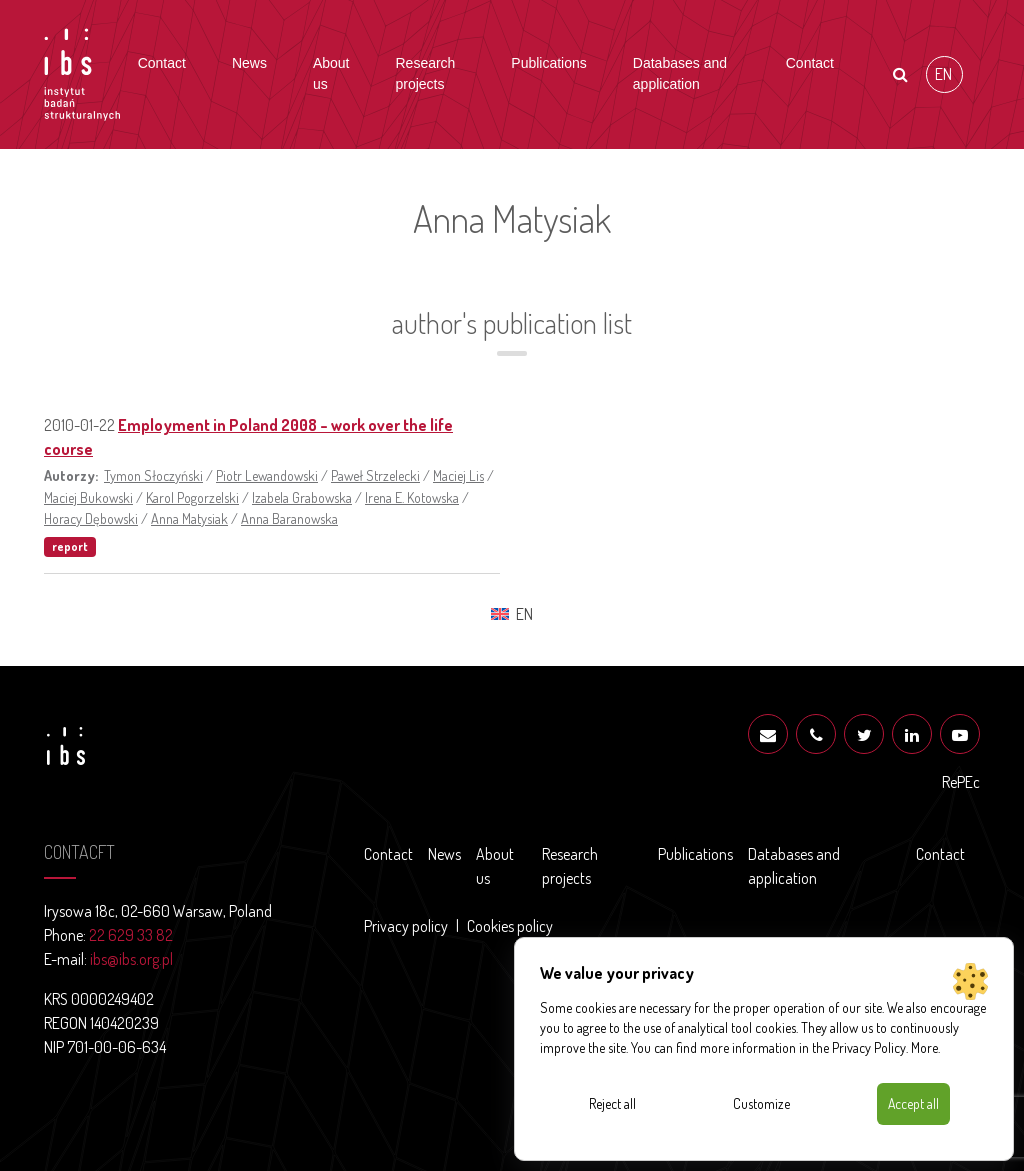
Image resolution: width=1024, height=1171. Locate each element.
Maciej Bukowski (88, 497)
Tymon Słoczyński (153, 475)
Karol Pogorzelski (192, 497)
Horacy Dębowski (91, 518)
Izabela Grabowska (302, 497)
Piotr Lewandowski (267, 475)
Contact (162, 63)
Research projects (425, 73)
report (70, 546)
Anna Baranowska (289, 518)
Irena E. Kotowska (412, 497)
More (924, 1047)
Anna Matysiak (189, 518)
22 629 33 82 (131, 935)
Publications (549, 63)
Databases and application (680, 73)
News (249, 63)
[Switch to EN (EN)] (944, 74)
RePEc (961, 782)
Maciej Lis (458, 475)
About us (331, 73)
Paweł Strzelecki (375, 475)
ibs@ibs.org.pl (131, 959)
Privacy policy (406, 926)
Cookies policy (510, 926)
